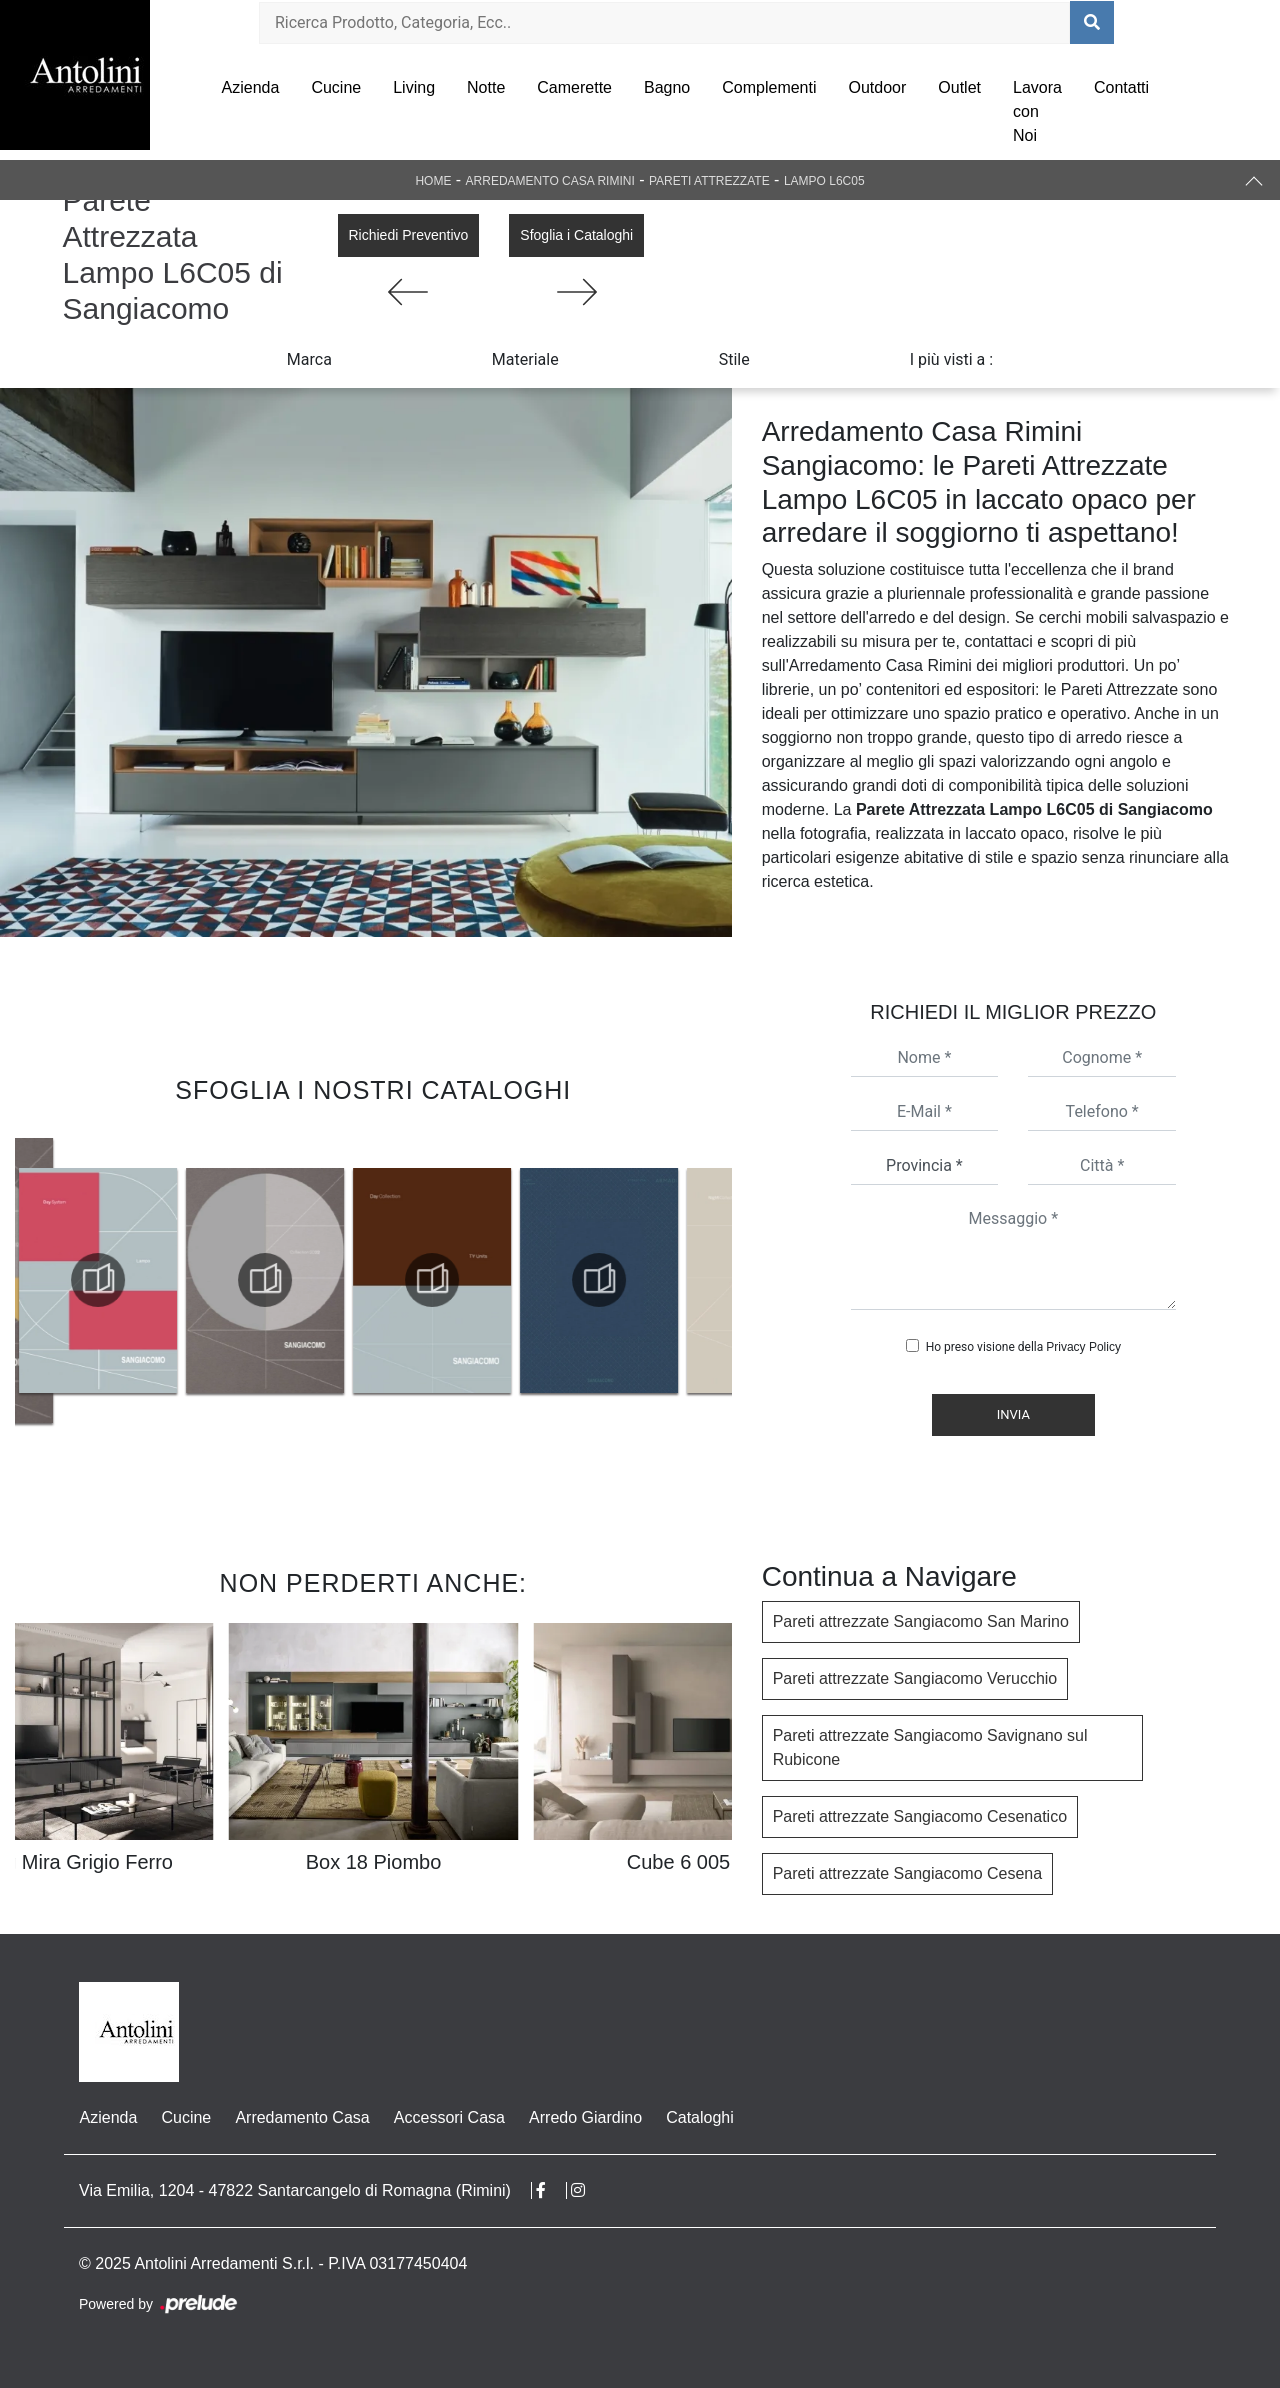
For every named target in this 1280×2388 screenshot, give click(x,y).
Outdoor (878, 87)
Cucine (336, 87)
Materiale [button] (525, 359)
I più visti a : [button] (952, 359)
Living (414, 87)
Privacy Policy (1083, 1347)
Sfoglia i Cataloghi (576, 235)
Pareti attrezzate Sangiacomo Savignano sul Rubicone (930, 1747)
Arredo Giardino (584, 2117)
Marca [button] (309, 359)
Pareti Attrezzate (709, 181)
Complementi (769, 87)
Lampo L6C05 (824, 181)
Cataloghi (699, 2117)
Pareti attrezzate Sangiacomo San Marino (921, 1621)
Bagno (667, 87)
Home (433, 181)
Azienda (251, 87)
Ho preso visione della (1023, 1347)
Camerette (574, 87)
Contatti (1121, 87)
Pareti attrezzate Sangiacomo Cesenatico (920, 1816)
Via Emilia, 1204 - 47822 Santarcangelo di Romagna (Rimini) (295, 2190)
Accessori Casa (448, 2117)
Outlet (959, 87)
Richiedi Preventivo (409, 235)
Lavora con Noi (1037, 111)
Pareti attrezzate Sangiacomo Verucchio (915, 1678)
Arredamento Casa (302, 2117)
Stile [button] (734, 359)
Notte (486, 87)
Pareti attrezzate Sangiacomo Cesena (907, 1873)
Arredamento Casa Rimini (550, 181)
